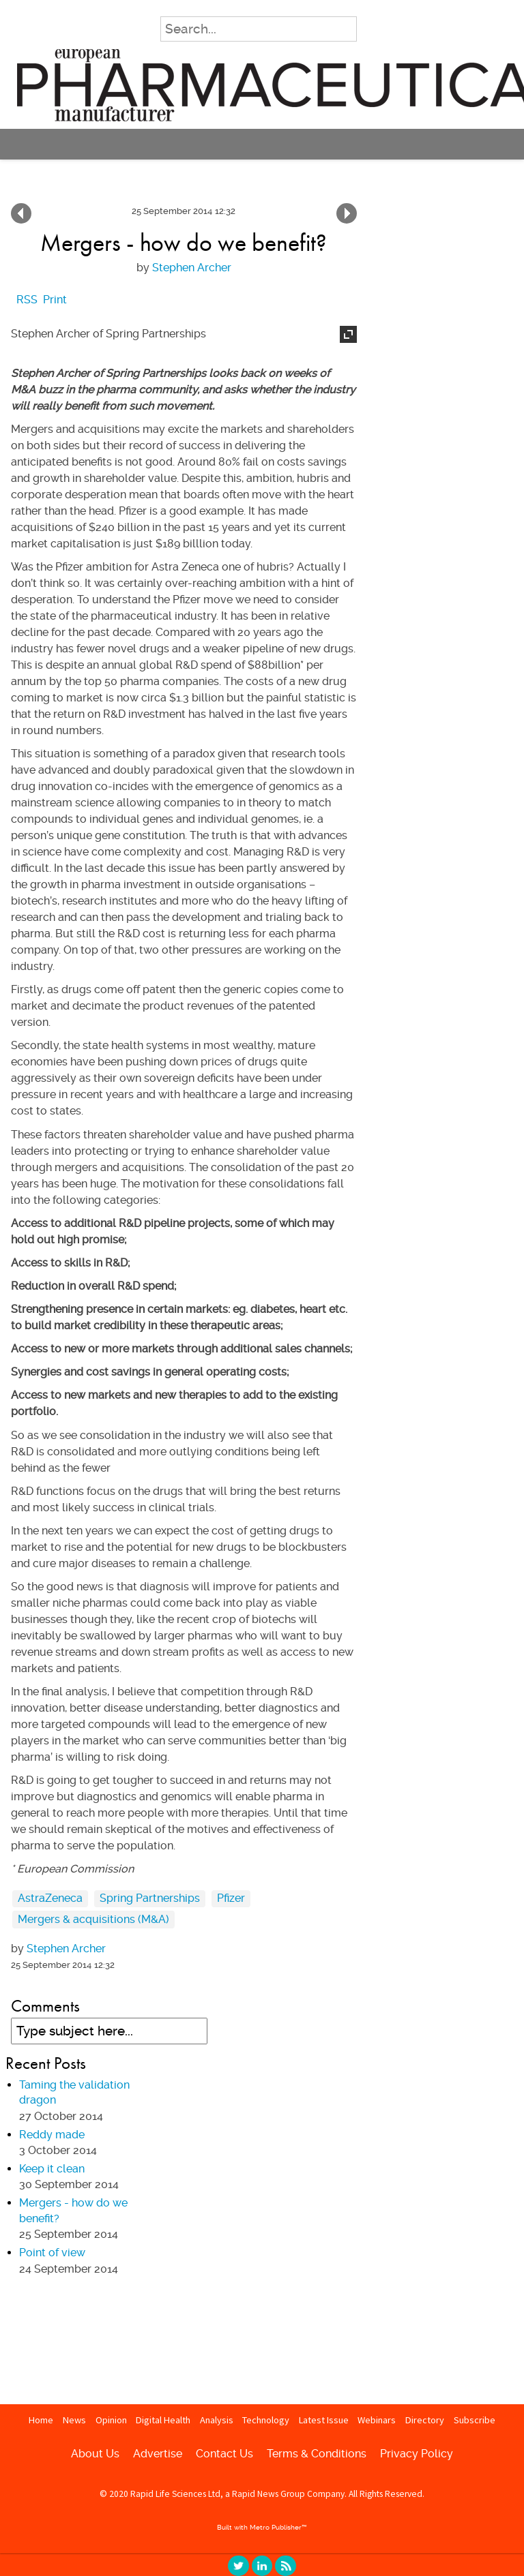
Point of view (21, 213)
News (74, 2420)
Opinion (111, 2420)
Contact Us (224, 2453)
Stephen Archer (191, 267)
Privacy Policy (416, 2453)
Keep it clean (346, 213)
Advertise (157, 2453)
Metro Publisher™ (278, 2527)
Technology (265, 2420)
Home (41, 2420)
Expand (348, 334)
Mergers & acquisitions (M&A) (93, 1919)
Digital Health (163, 2420)
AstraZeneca (50, 1898)
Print (55, 299)
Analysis (216, 2420)
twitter (238, 2566)
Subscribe (474, 2420)
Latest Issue (324, 2420)
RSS (285, 2566)
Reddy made (52, 2134)
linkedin (262, 2566)
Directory (424, 2420)
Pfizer (231, 1898)
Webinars (377, 2420)
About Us (95, 2453)
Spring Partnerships (150, 1898)
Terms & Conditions (316, 2453)
